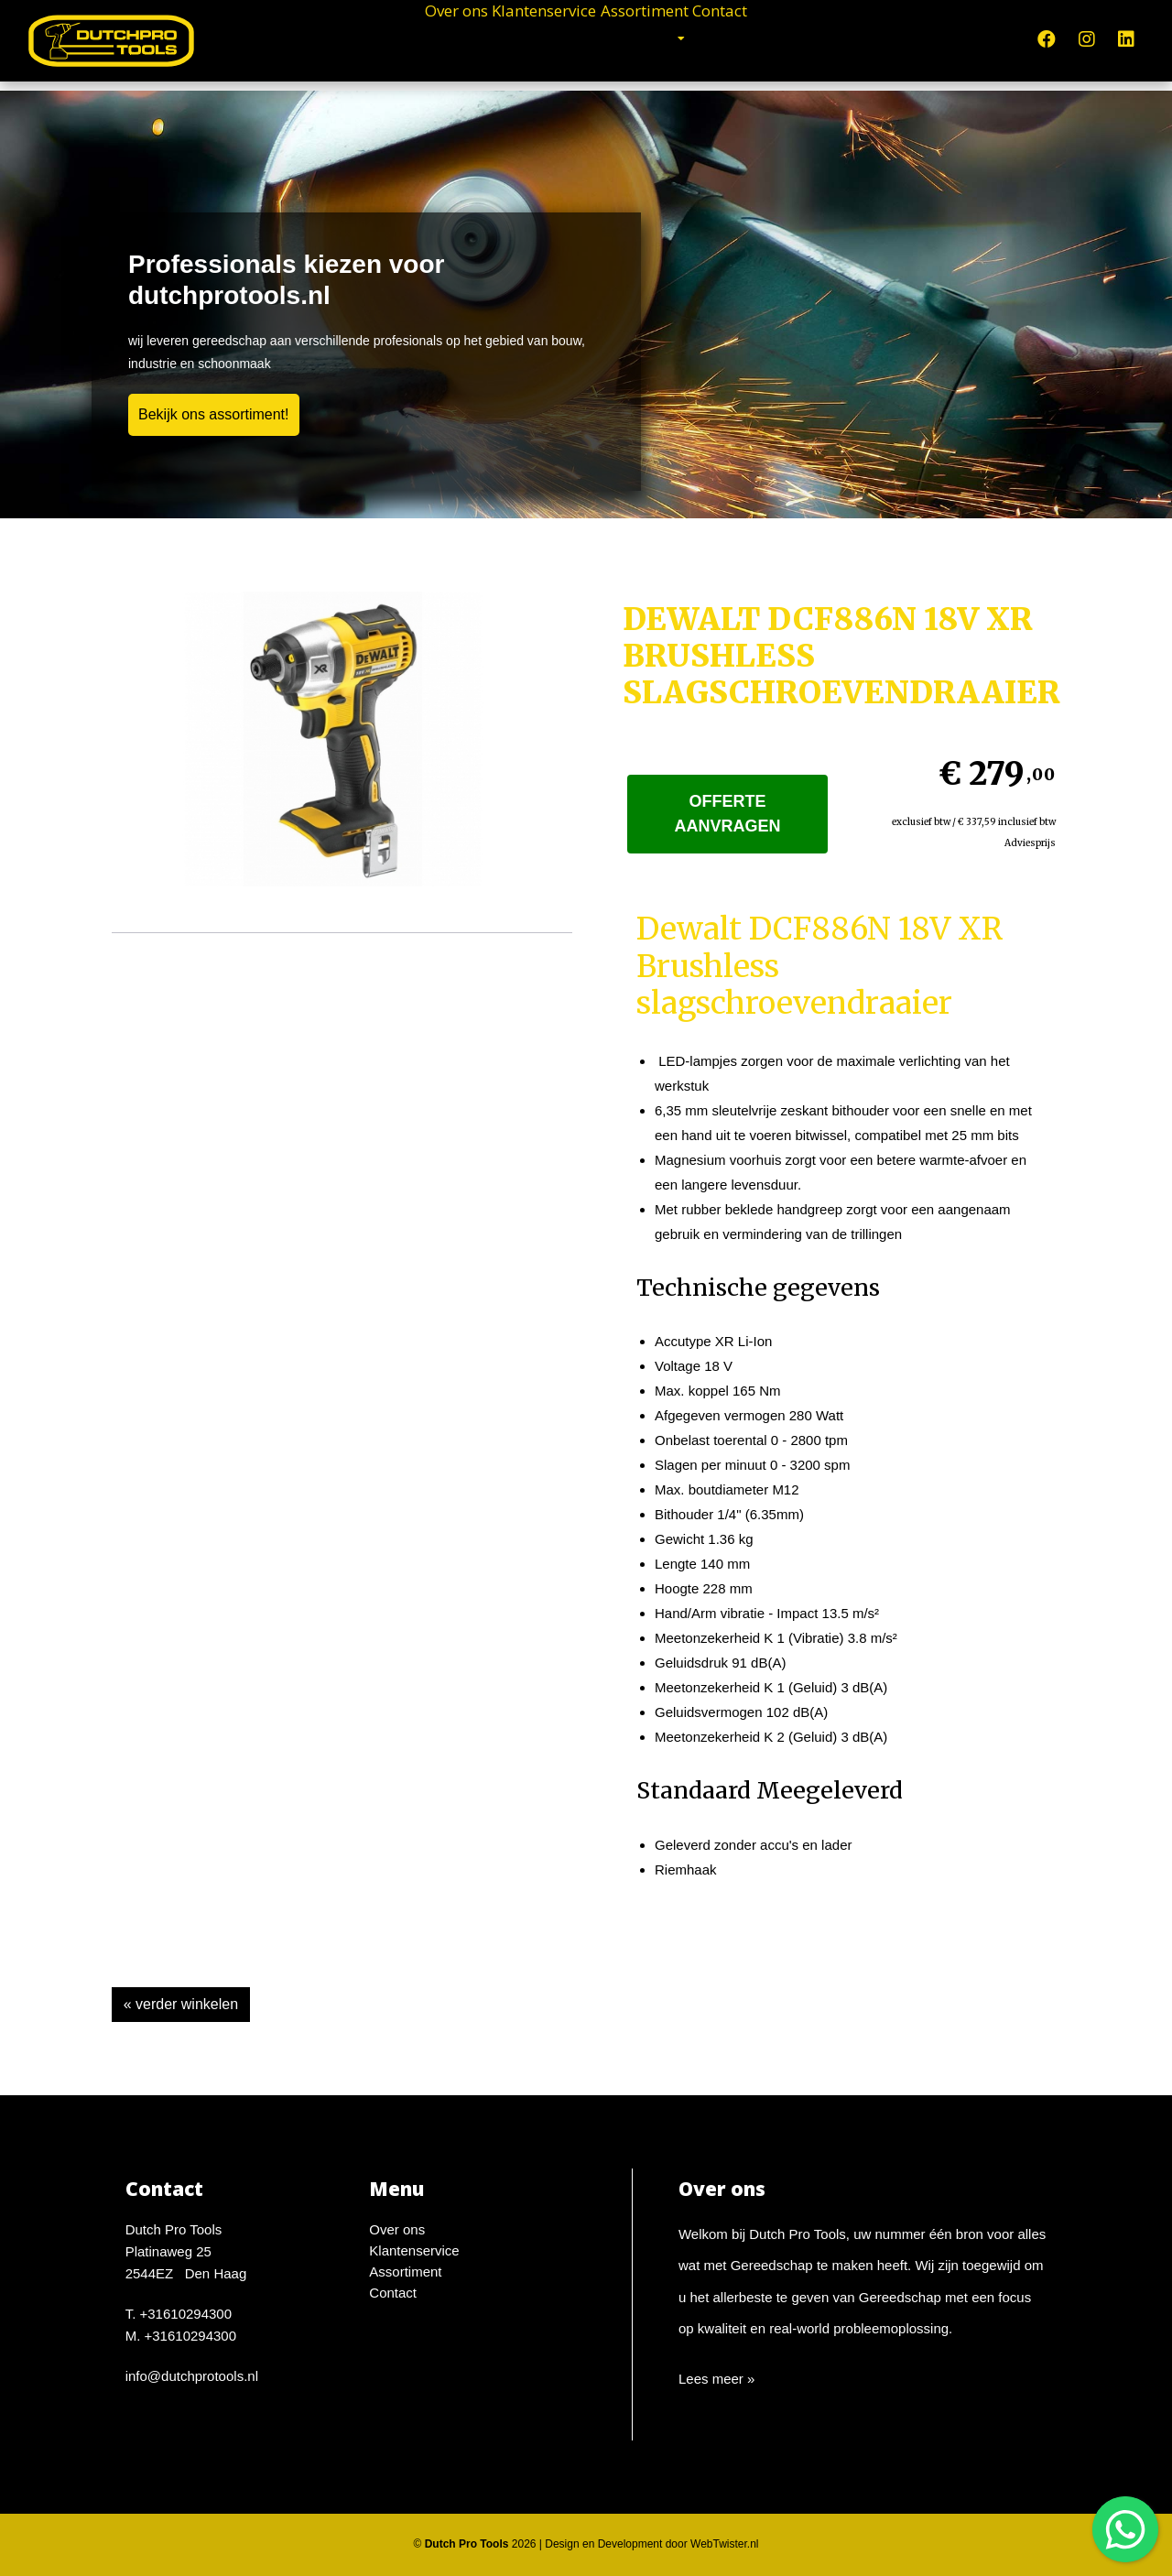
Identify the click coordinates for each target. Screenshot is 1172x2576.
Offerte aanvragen (728, 813)
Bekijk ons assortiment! (213, 414)
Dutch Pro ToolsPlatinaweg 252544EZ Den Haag (186, 2251)
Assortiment (677, 37)
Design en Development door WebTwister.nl (651, 2544)
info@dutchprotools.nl (191, 2376)
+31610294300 (186, 2313)
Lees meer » (716, 2378)
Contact (797, 37)
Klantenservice (521, 37)
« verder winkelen (181, 2004)
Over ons (378, 37)
